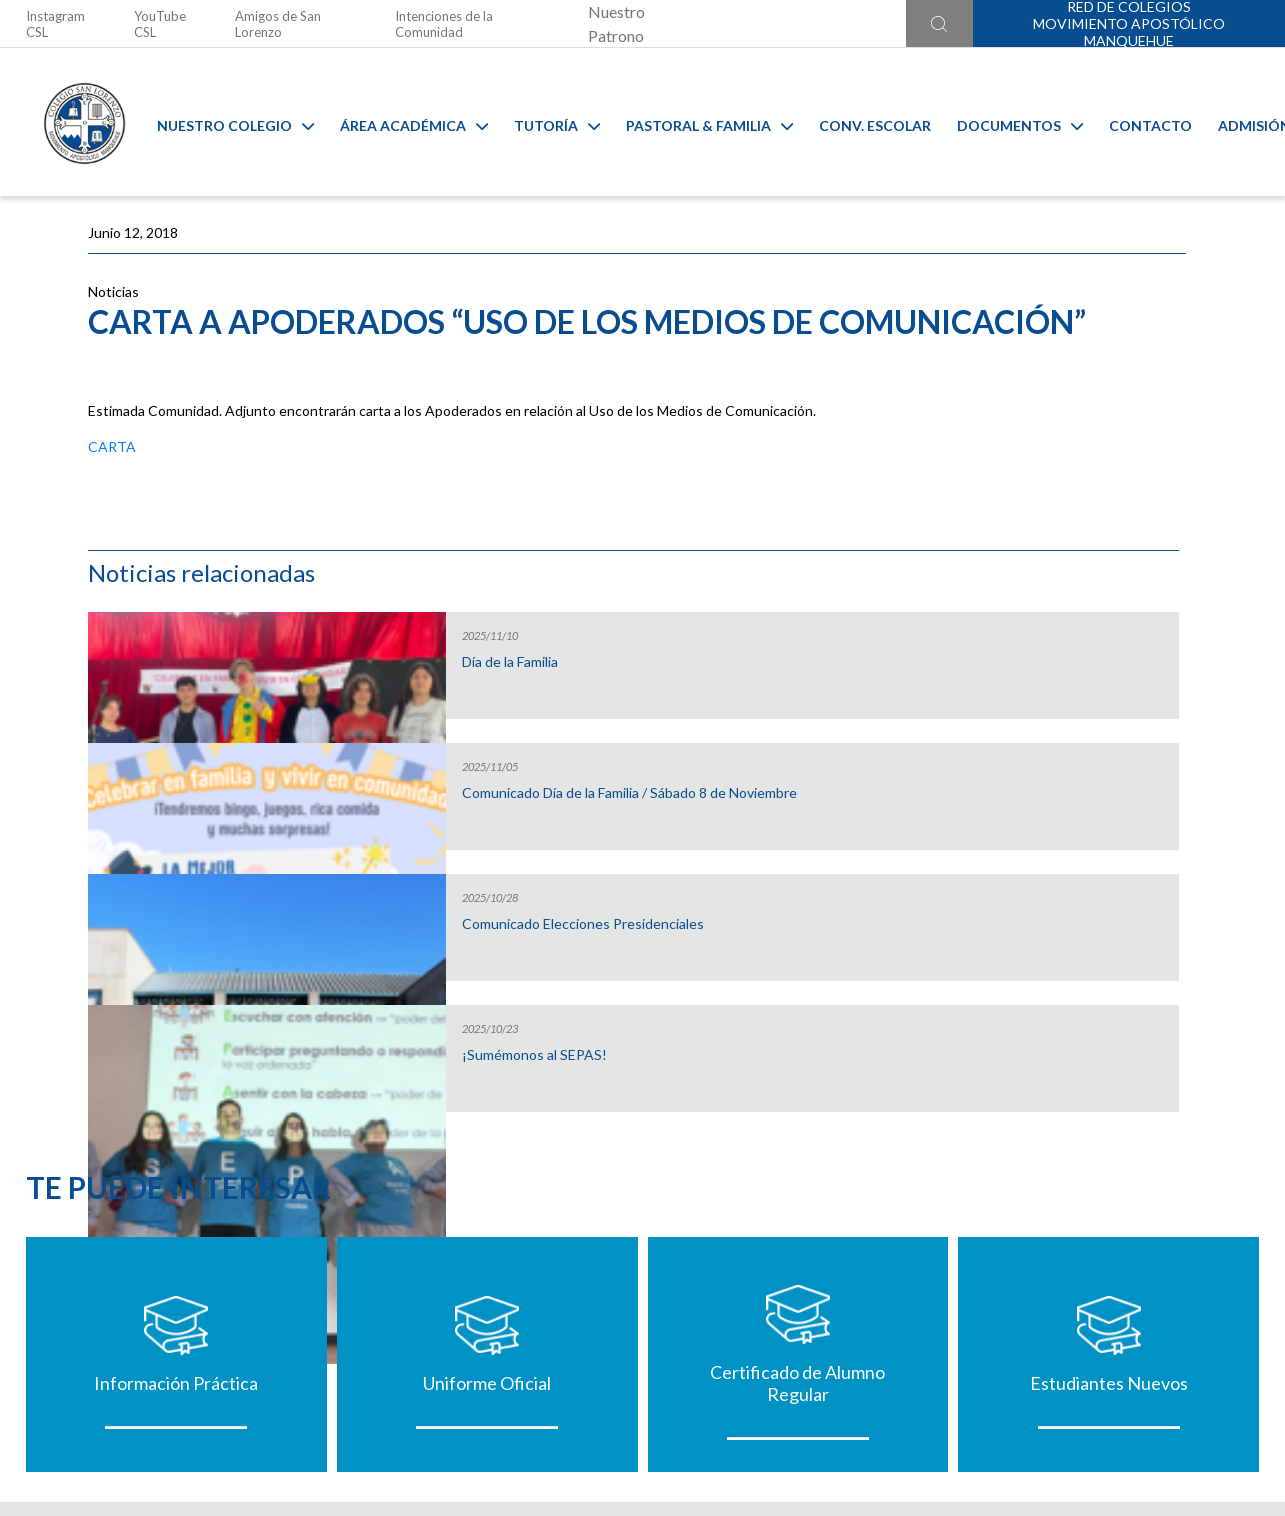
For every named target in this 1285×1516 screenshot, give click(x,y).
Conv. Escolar (860, 122)
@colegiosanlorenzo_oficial (375, 1369)
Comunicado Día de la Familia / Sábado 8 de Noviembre (1067, 504)
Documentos (1005, 122)
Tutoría (542, 122)
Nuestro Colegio (220, 122)
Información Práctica (176, 1117)
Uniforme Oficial (487, 1117)
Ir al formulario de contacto (380, 1409)
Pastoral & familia (694, 122)
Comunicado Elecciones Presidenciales (1049, 635)
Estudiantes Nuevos (1109, 1117)
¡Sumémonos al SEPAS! (1047, 758)
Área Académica (399, 122)
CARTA (112, 528)
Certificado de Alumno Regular (797, 1117)
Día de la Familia (1023, 365)
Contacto (1135, 122)
